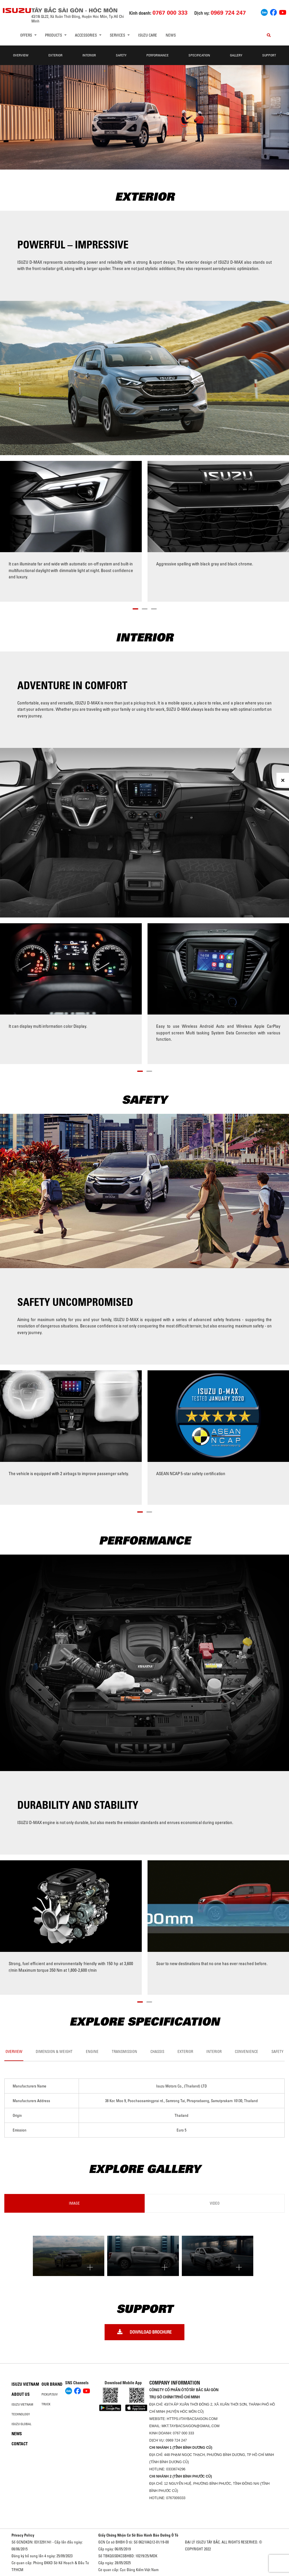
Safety (121, 55)
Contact (20, 2443)
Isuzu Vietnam (25, 2384)
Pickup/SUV (49, 2394)
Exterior (55, 55)
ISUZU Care (147, 35)
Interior (89, 55)
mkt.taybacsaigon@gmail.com (191, 2426)
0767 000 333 (183, 2433)
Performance (157, 55)
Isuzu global (21, 2424)
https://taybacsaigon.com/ (192, 2419)
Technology (21, 2414)
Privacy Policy (23, 2535)
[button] (135, 608)
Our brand (52, 2384)
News (171, 35)
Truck (45, 2404)
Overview (21, 55)
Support (269, 55)
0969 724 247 (176, 2440)
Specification (199, 55)
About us (21, 2394)
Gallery (236, 55)
